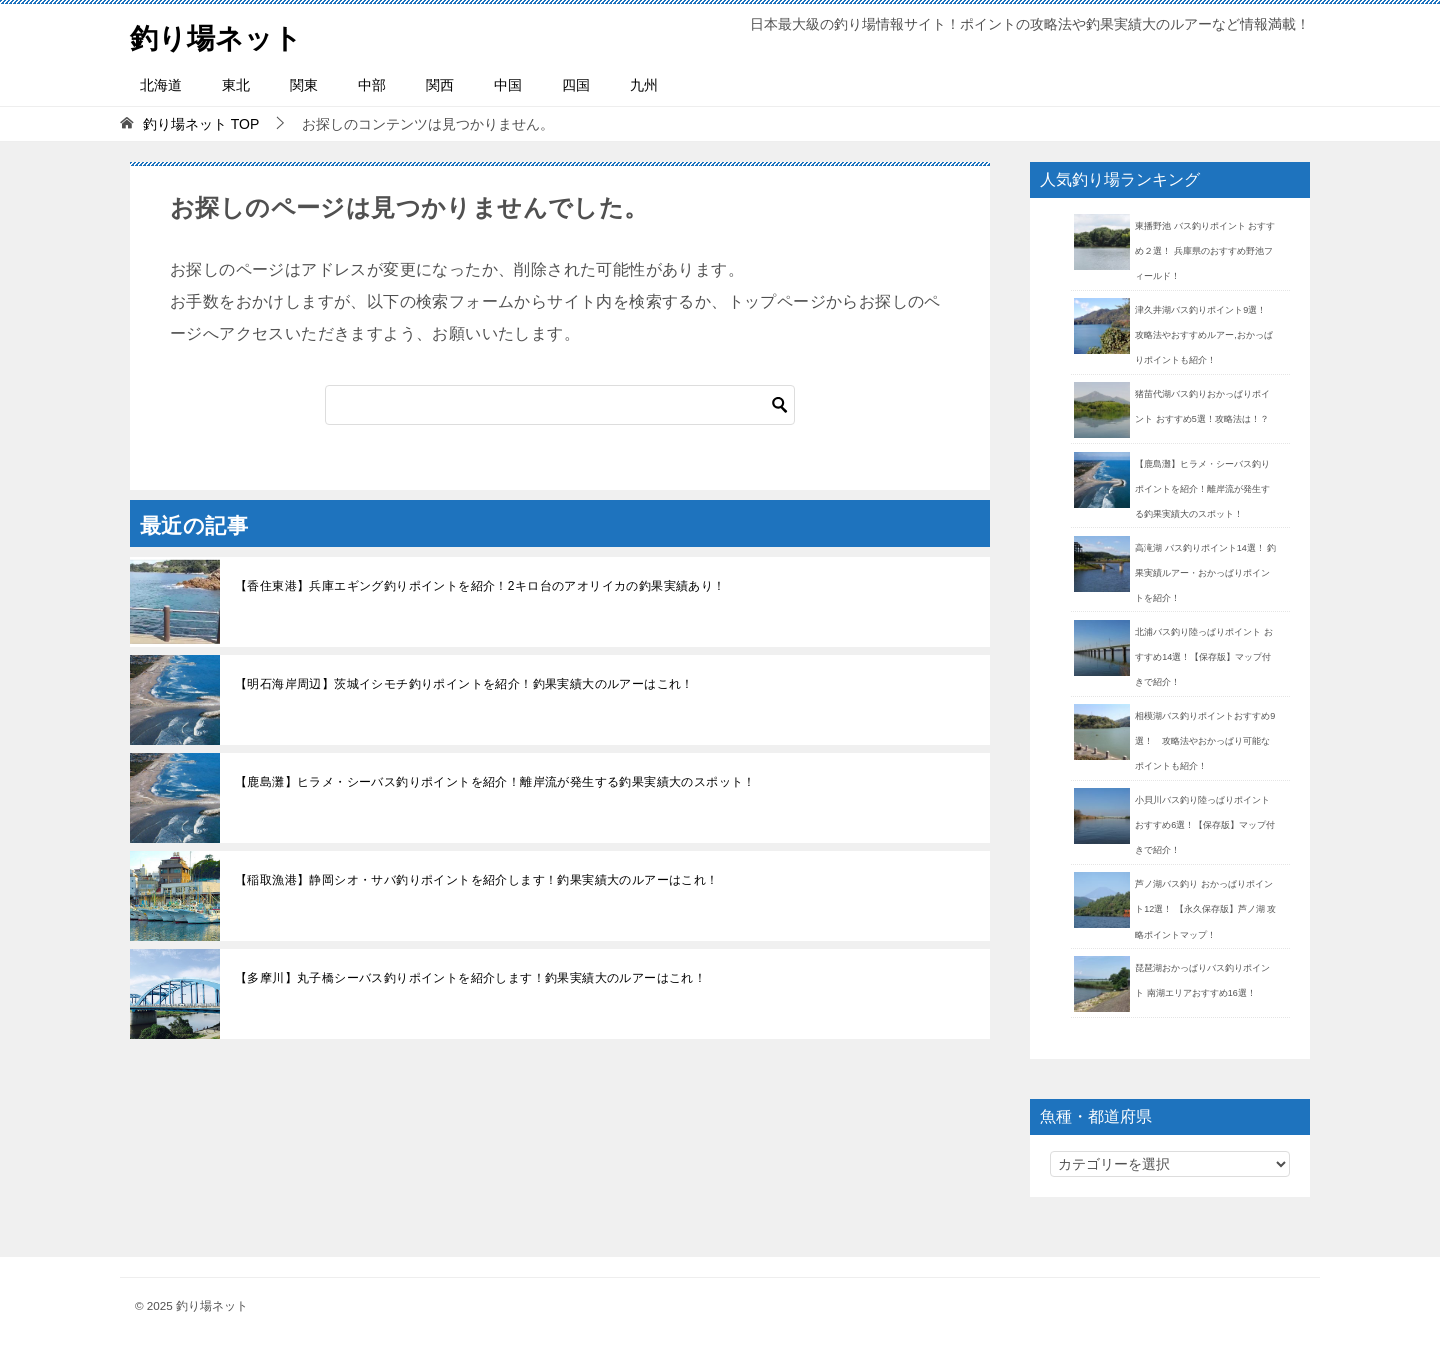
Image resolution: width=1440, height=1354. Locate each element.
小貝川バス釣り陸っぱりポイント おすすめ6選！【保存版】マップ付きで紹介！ (1205, 825)
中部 (372, 85)
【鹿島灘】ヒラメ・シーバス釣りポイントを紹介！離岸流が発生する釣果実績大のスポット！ (495, 782)
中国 (508, 85)
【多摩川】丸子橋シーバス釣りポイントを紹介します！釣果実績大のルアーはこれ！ (470, 978)
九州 (644, 85)
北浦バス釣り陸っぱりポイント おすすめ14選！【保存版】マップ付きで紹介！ (1204, 657)
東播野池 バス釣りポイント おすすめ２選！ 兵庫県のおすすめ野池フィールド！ (1205, 251)
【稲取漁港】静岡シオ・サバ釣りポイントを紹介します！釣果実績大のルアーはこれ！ (477, 880)
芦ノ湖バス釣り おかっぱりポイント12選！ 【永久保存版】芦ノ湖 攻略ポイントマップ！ (1205, 909)
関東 (304, 85)
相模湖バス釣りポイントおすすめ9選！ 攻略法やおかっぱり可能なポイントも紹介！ (1205, 741)
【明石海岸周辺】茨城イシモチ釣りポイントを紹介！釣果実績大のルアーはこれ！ (464, 684)
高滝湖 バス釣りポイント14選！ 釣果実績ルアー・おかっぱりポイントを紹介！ (1205, 573)
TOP (201, 124)
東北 (236, 85)
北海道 (161, 85)
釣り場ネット (222, 34)
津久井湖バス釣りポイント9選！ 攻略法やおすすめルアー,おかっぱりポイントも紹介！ (1205, 335)
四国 (576, 85)
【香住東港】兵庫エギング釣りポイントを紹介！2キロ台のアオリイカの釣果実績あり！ (480, 586)
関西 (440, 85)
